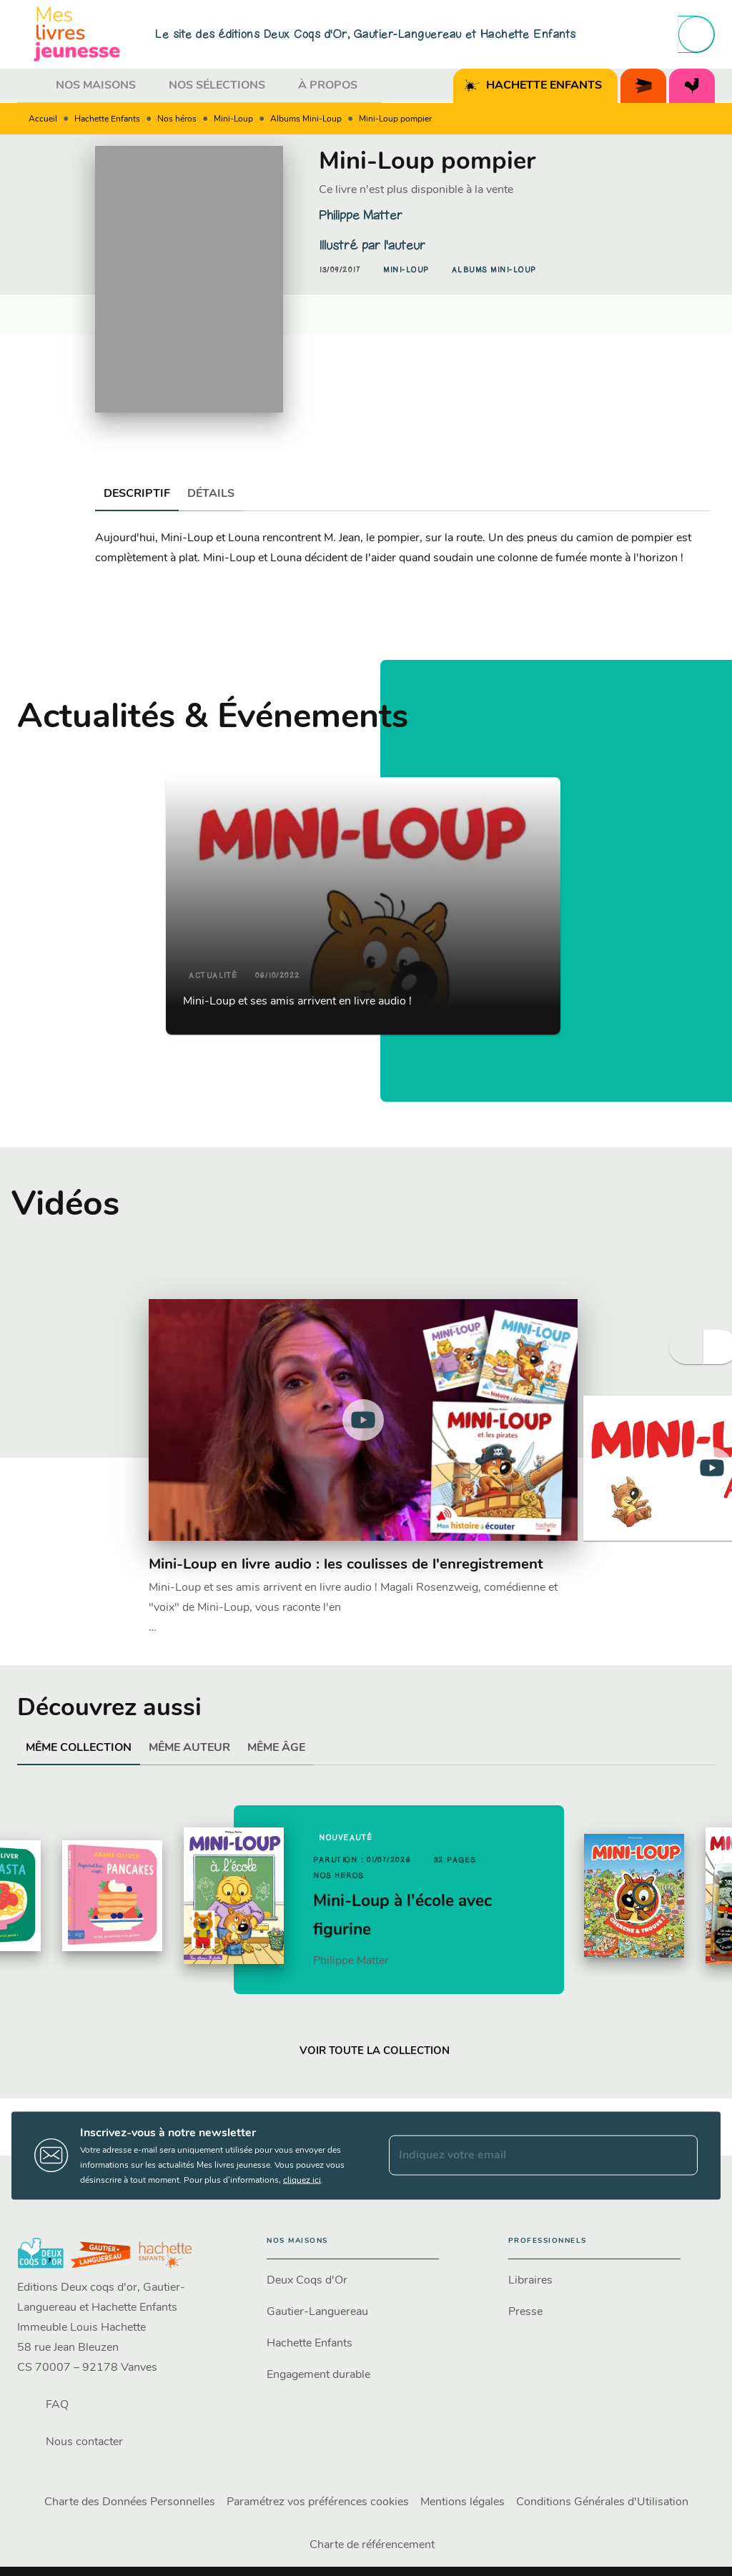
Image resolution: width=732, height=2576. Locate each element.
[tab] (32, 86)
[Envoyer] (680, 2155)
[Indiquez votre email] (525, 2156)
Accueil (43, 119)
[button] (406, 270)
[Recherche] (696, 34)
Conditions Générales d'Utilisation (602, 2502)
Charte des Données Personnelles (129, 2502)
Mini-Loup (233, 119)
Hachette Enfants (107, 119)
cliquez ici (302, 2180)
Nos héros (177, 119)
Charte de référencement (372, 2545)
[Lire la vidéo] (363, 1420)
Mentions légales (462, 2502)
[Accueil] (77, 34)
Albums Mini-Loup (306, 119)
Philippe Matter (360, 215)
